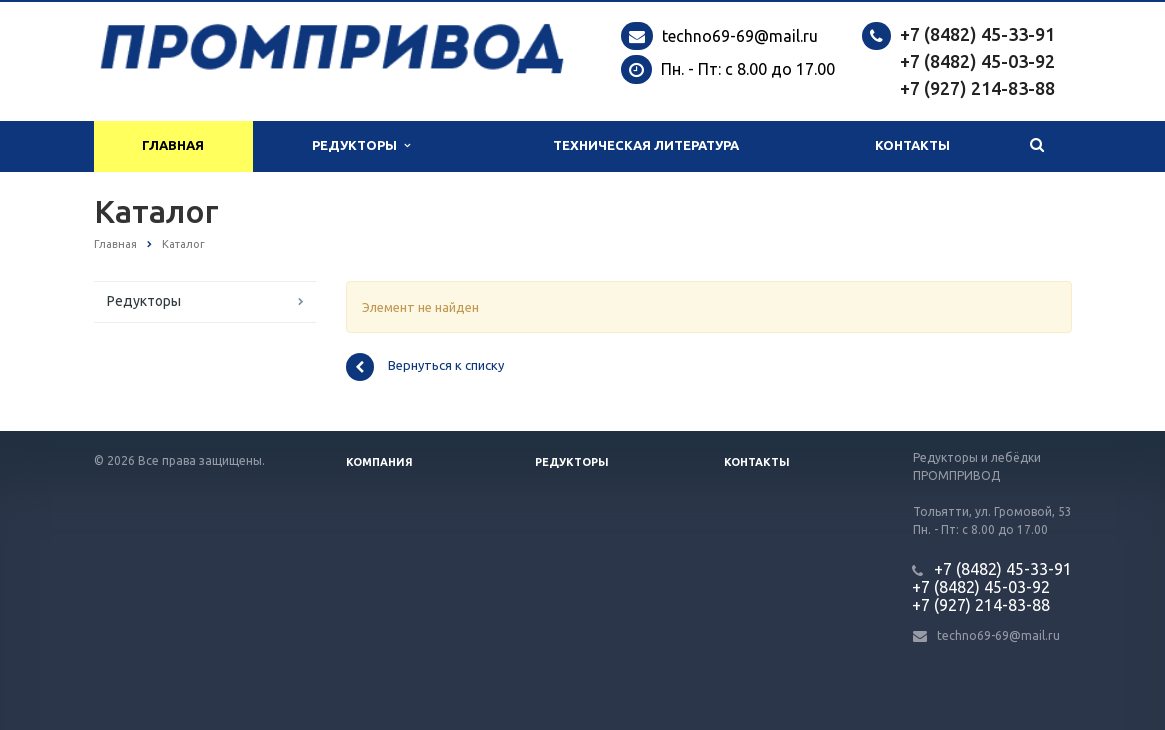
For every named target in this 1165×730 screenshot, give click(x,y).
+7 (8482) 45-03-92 (977, 61)
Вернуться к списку (425, 367)
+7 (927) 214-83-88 (977, 88)
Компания (379, 462)
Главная (173, 145)
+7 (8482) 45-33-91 (977, 34)
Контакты (912, 145)
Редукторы (361, 145)
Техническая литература (646, 145)
